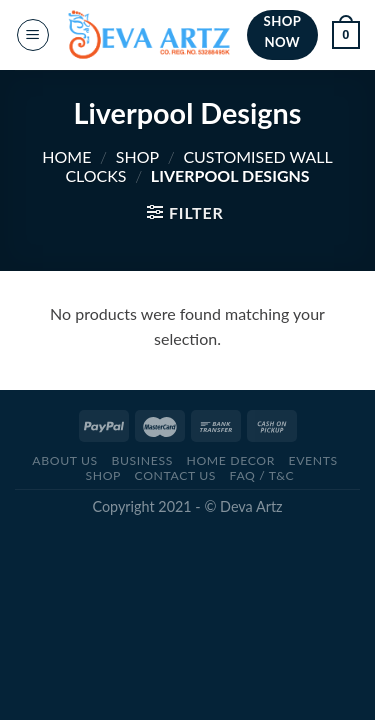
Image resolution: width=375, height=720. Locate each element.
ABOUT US (65, 460)
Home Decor (230, 460)
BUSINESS (142, 460)
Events (312, 460)
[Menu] (33, 35)
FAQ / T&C (262, 475)
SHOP (137, 156)
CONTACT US (175, 475)
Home (66, 156)
